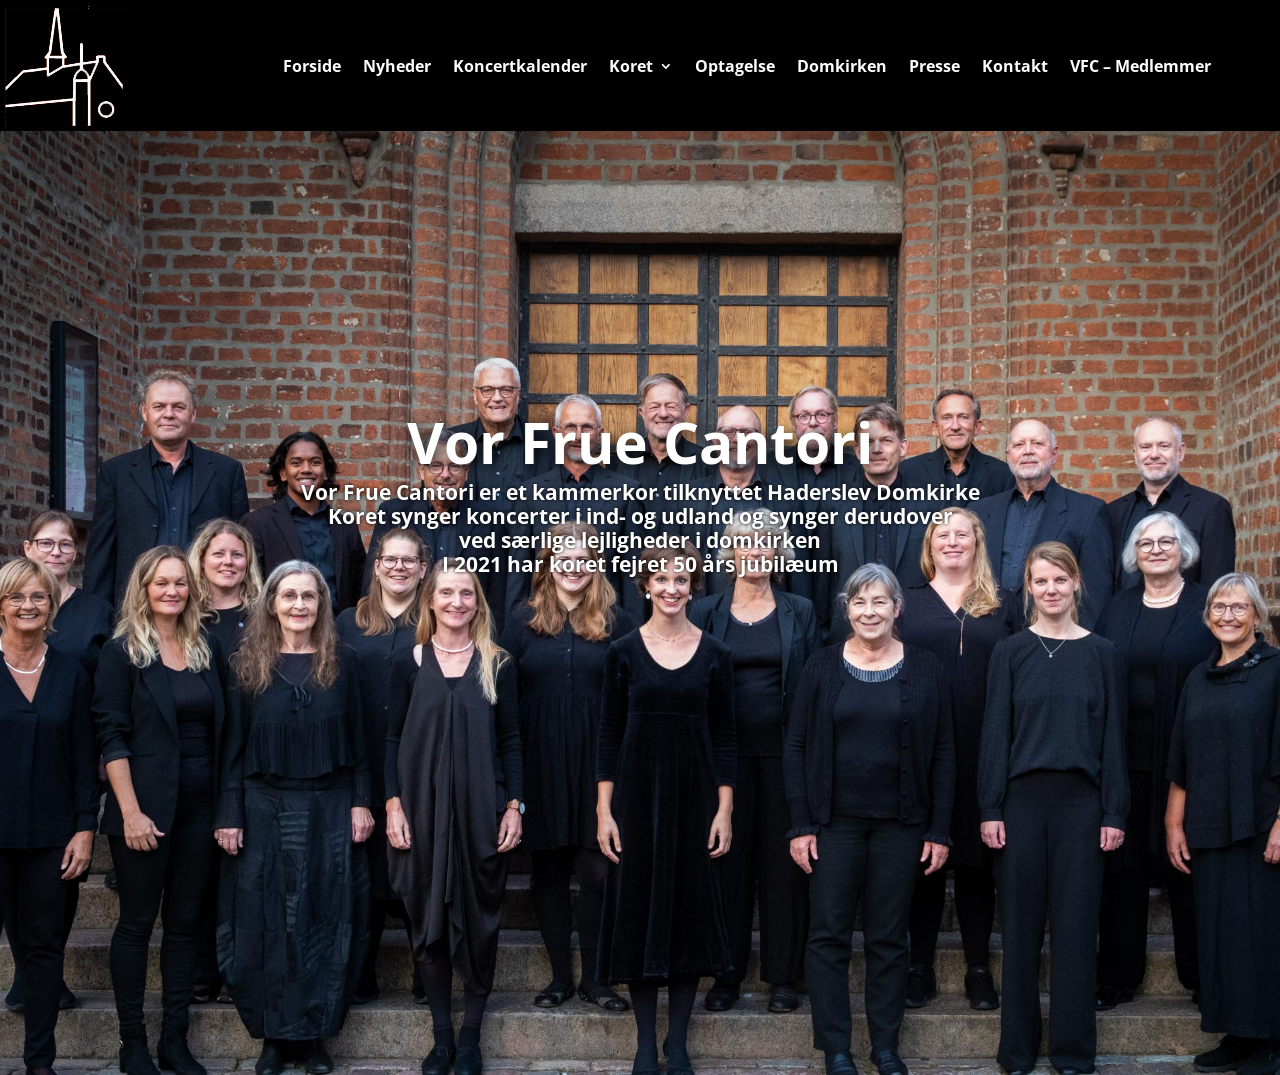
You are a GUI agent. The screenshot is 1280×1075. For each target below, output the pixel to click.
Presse (934, 66)
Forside (312, 66)
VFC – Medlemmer (1140, 66)
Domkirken (842, 66)
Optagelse (735, 66)
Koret (631, 66)
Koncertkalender (520, 66)
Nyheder (397, 66)
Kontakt (1015, 66)
